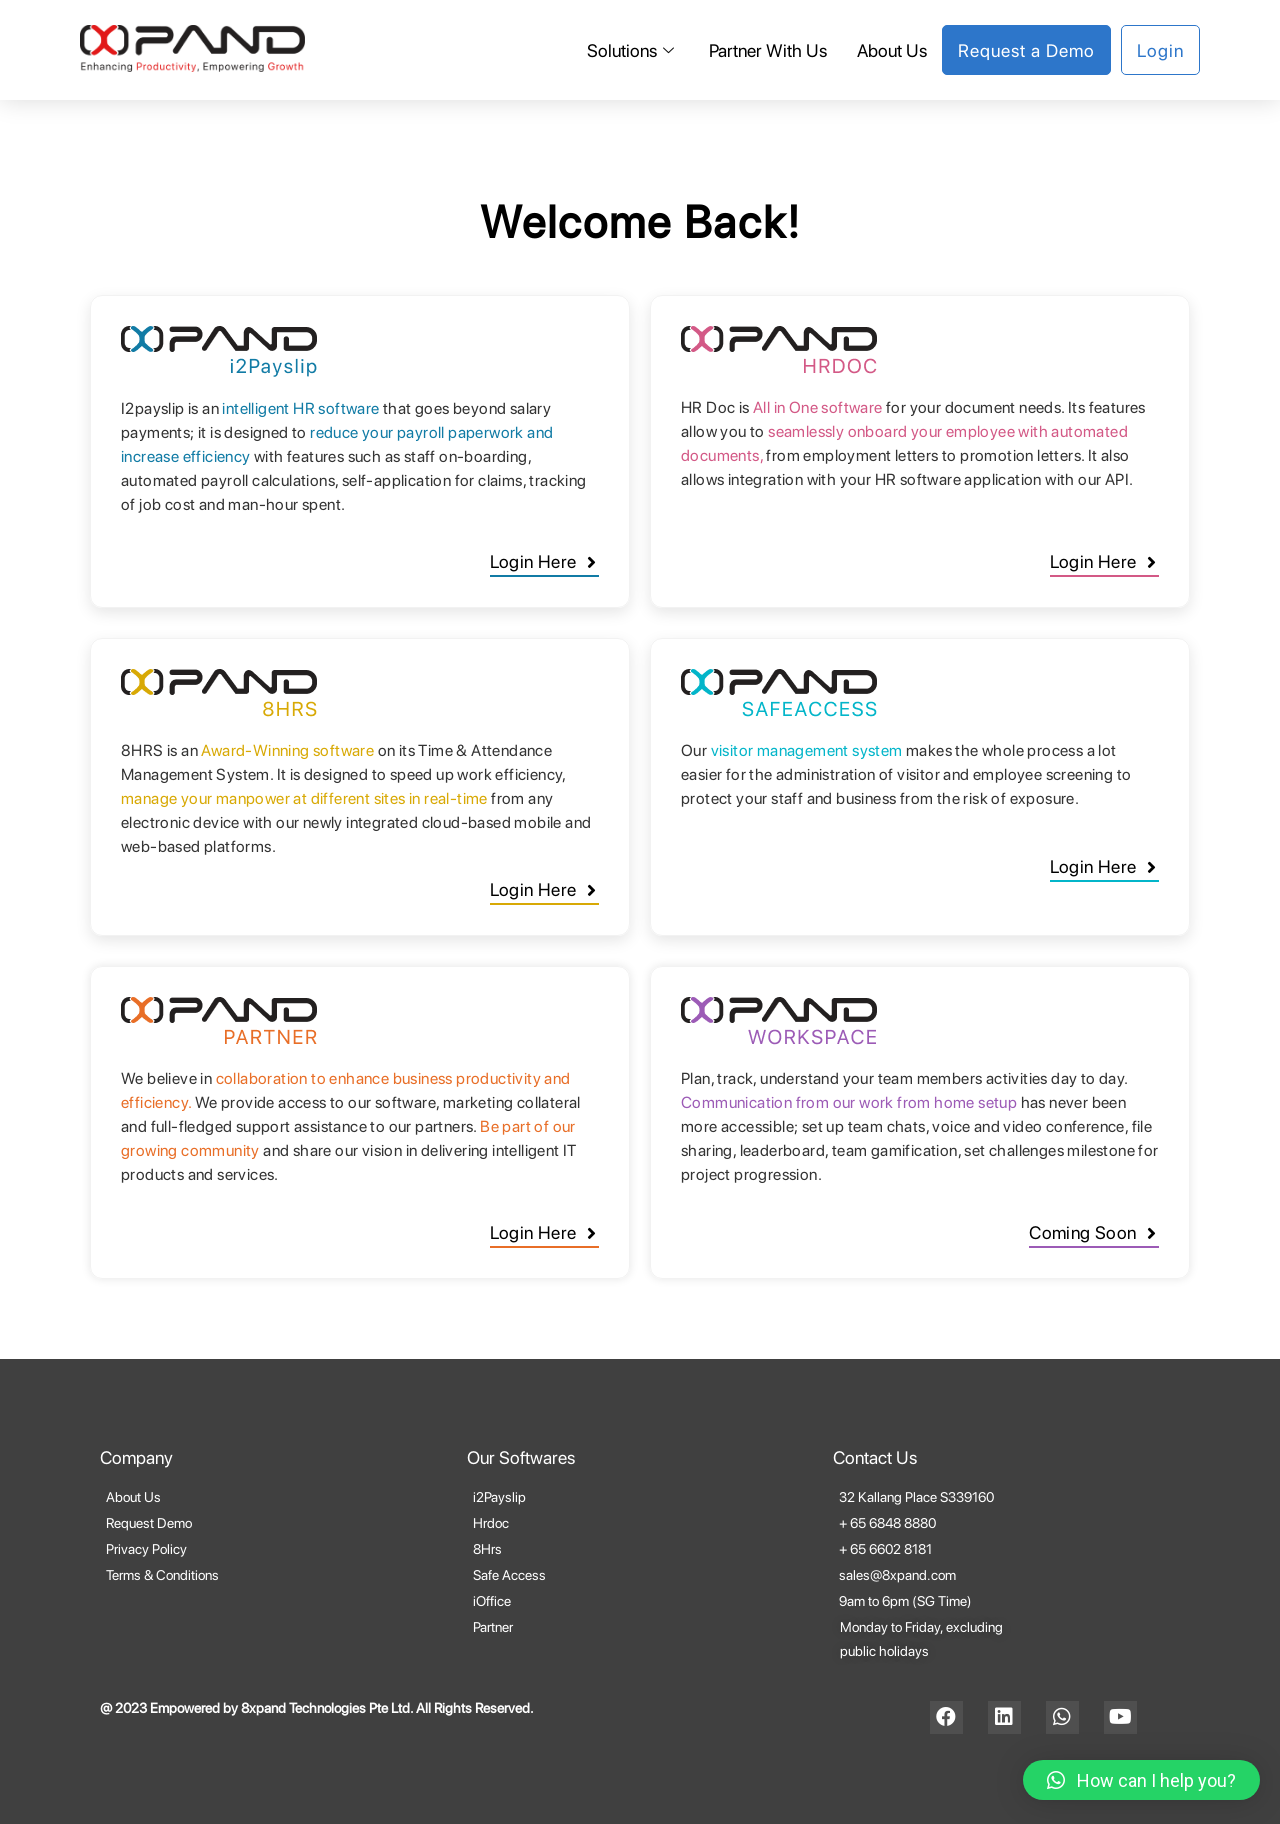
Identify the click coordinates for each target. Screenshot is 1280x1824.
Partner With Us (768, 50)
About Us (892, 50)
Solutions (633, 50)
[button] (544, 565)
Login (1160, 50)
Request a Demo (1026, 50)
